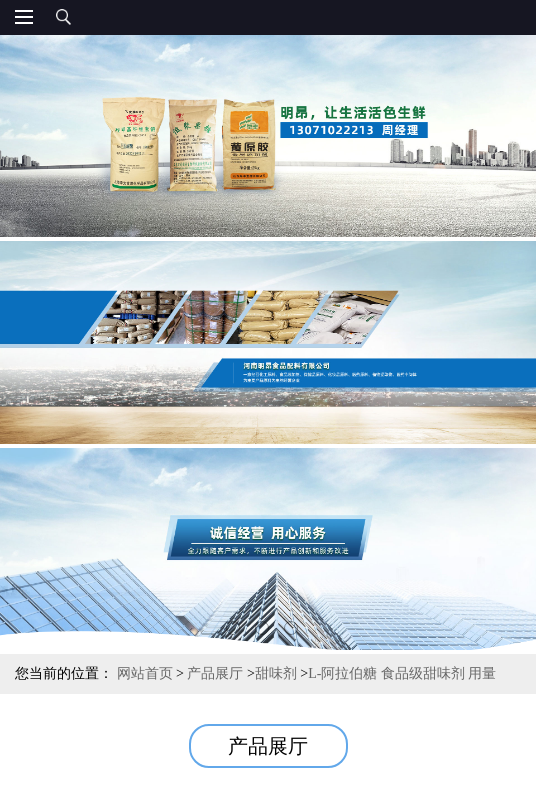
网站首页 (145, 673)
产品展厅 (215, 673)
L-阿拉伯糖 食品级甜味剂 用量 (402, 673)
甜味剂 (276, 673)
